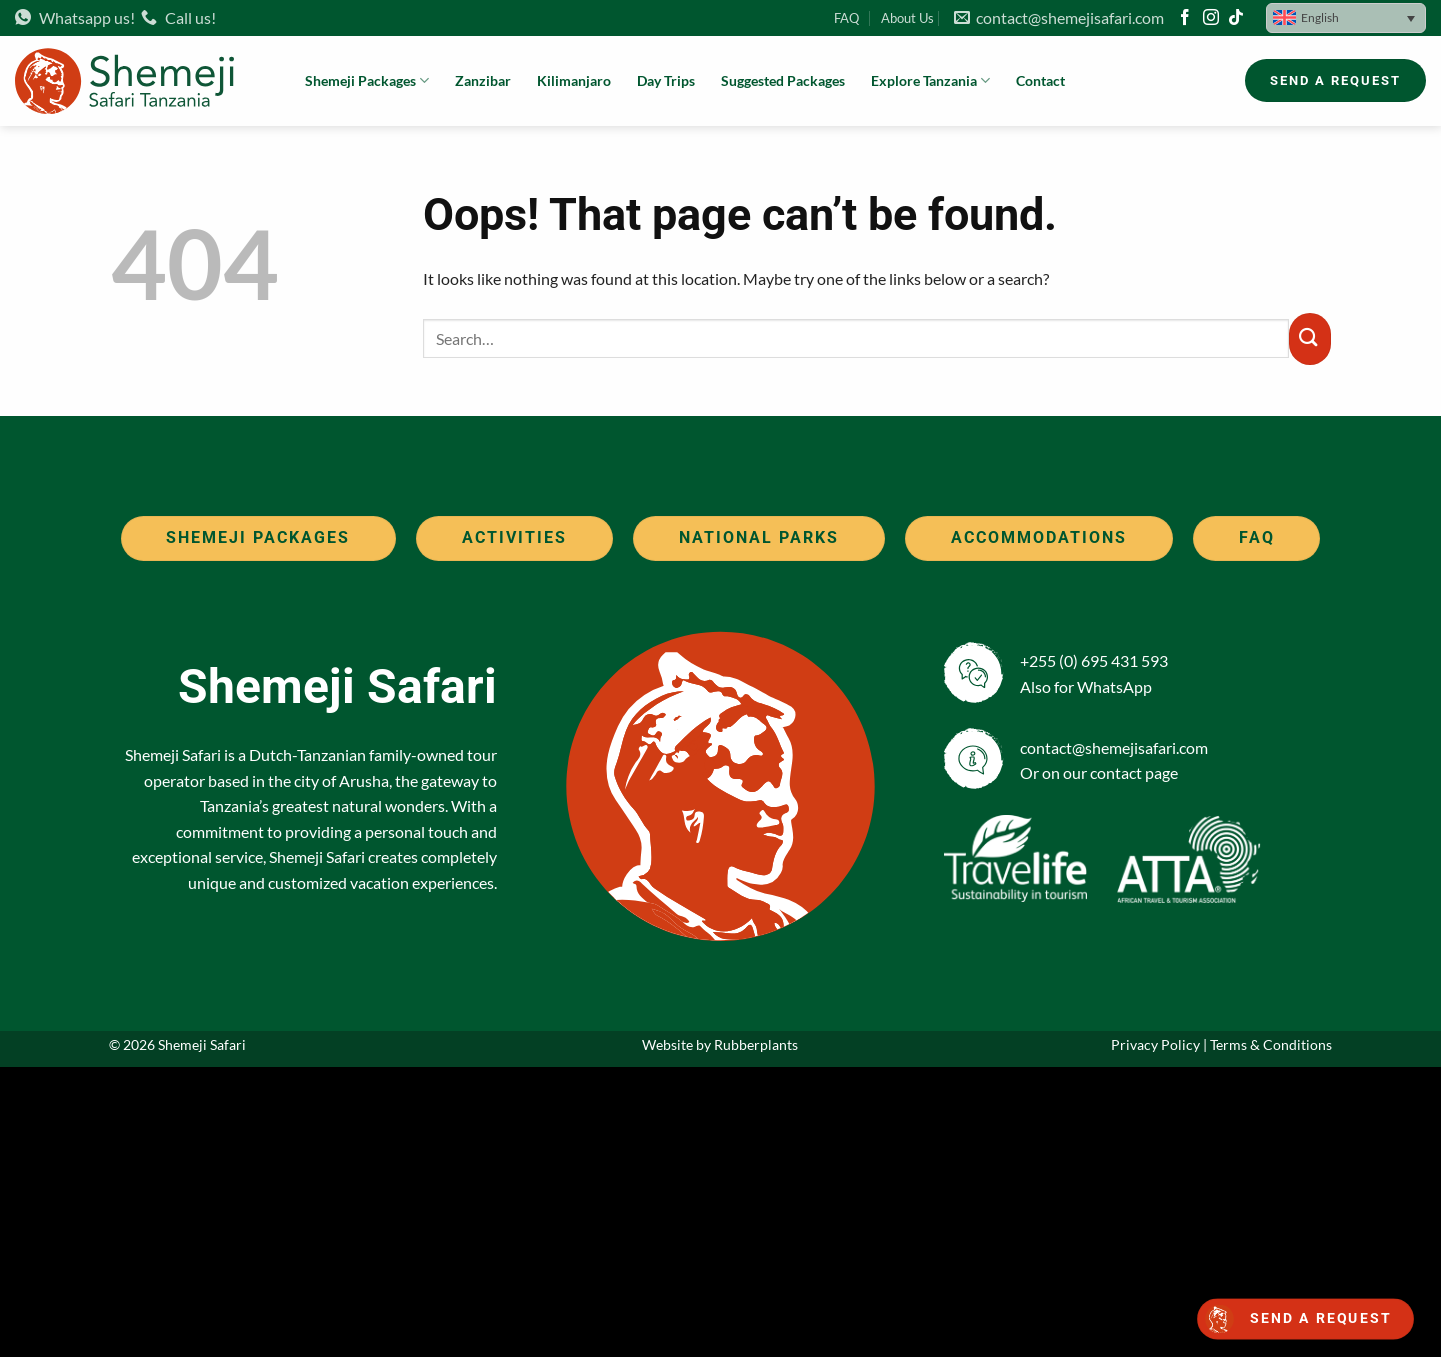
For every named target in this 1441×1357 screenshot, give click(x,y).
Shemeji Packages (367, 80)
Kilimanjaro (574, 80)
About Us (907, 18)
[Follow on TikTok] (1236, 18)
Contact (1040, 80)
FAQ (846, 18)
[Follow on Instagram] (1211, 18)
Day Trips (666, 80)
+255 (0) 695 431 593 (1094, 660)
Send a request (1320, 1318)
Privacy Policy (1155, 1044)
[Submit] (1310, 339)
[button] (1346, 18)
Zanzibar (483, 80)
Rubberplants (756, 1044)
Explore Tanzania (930, 80)
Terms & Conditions (1271, 1044)
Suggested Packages (783, 80)
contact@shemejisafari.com (1059, 17)
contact (1116, 772)
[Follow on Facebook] (1185, 18)
